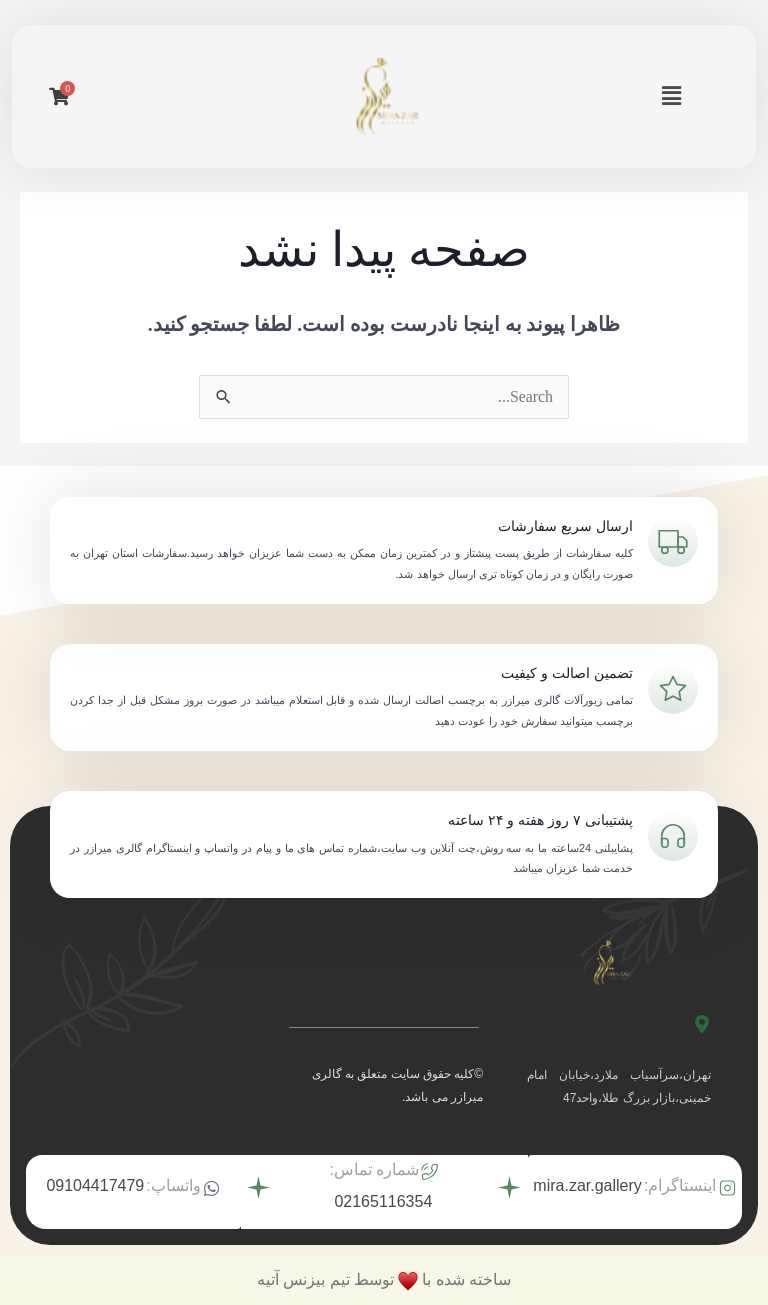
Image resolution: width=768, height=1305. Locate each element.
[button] (671, 96)
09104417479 (95, 1185)
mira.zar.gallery (587, 1185)
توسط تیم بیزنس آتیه (325, 1279)
